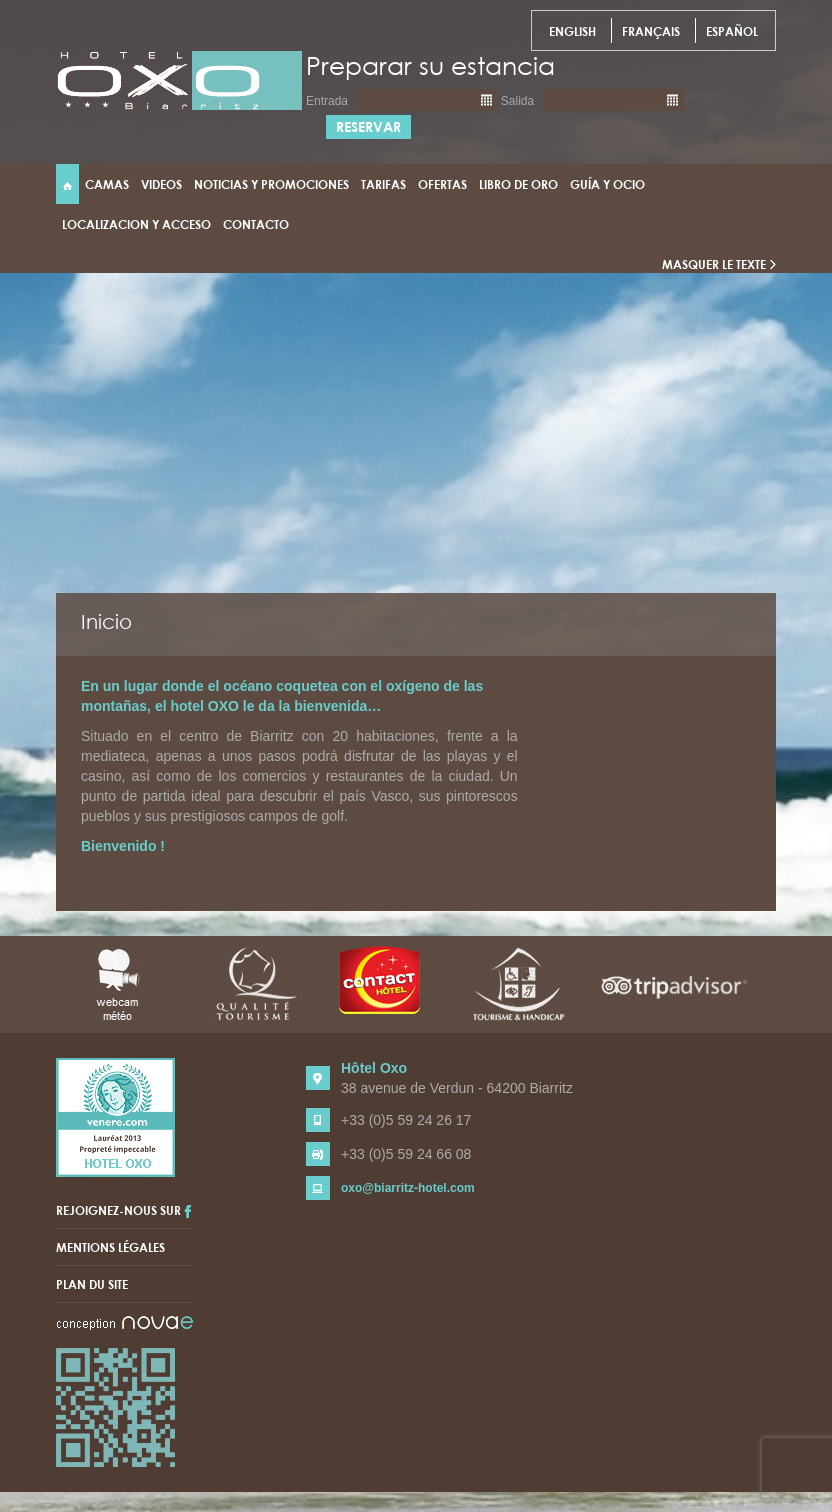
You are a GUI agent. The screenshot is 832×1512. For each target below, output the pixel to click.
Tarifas (383, 184)
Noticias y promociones (271, 184)
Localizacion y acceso (136, 224)
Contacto (256, 224)
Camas (107, 184)
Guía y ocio (607, 184)
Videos (161, 184)
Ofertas (442, 184)
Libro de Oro (518, 184)
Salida (517, 101)
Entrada (327, 101)
